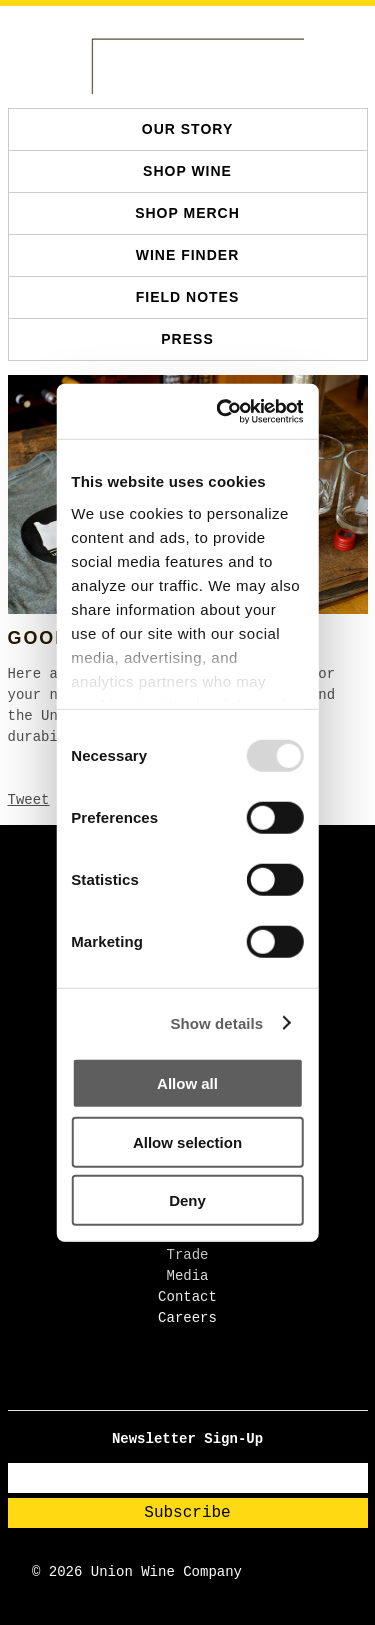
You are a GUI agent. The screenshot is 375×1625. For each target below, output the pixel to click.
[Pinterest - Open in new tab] (207, 1387)
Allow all (187, 1083)
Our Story (187, 129)
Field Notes (188, 297)
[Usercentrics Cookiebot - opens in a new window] (234, 411)
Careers (187, 1318)
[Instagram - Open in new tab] (181, 1387)
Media (187, 1276)
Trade (187, 1255)
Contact (187, 1297)
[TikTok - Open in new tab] (194, 1387)
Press (187, 339)
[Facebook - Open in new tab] (168, 1387)
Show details (216, 1022)
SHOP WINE (187, 171)
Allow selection (187, 1141)
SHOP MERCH (187, 213)
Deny (187, 1200)
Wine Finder (188, 255)
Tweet (29, 800)
